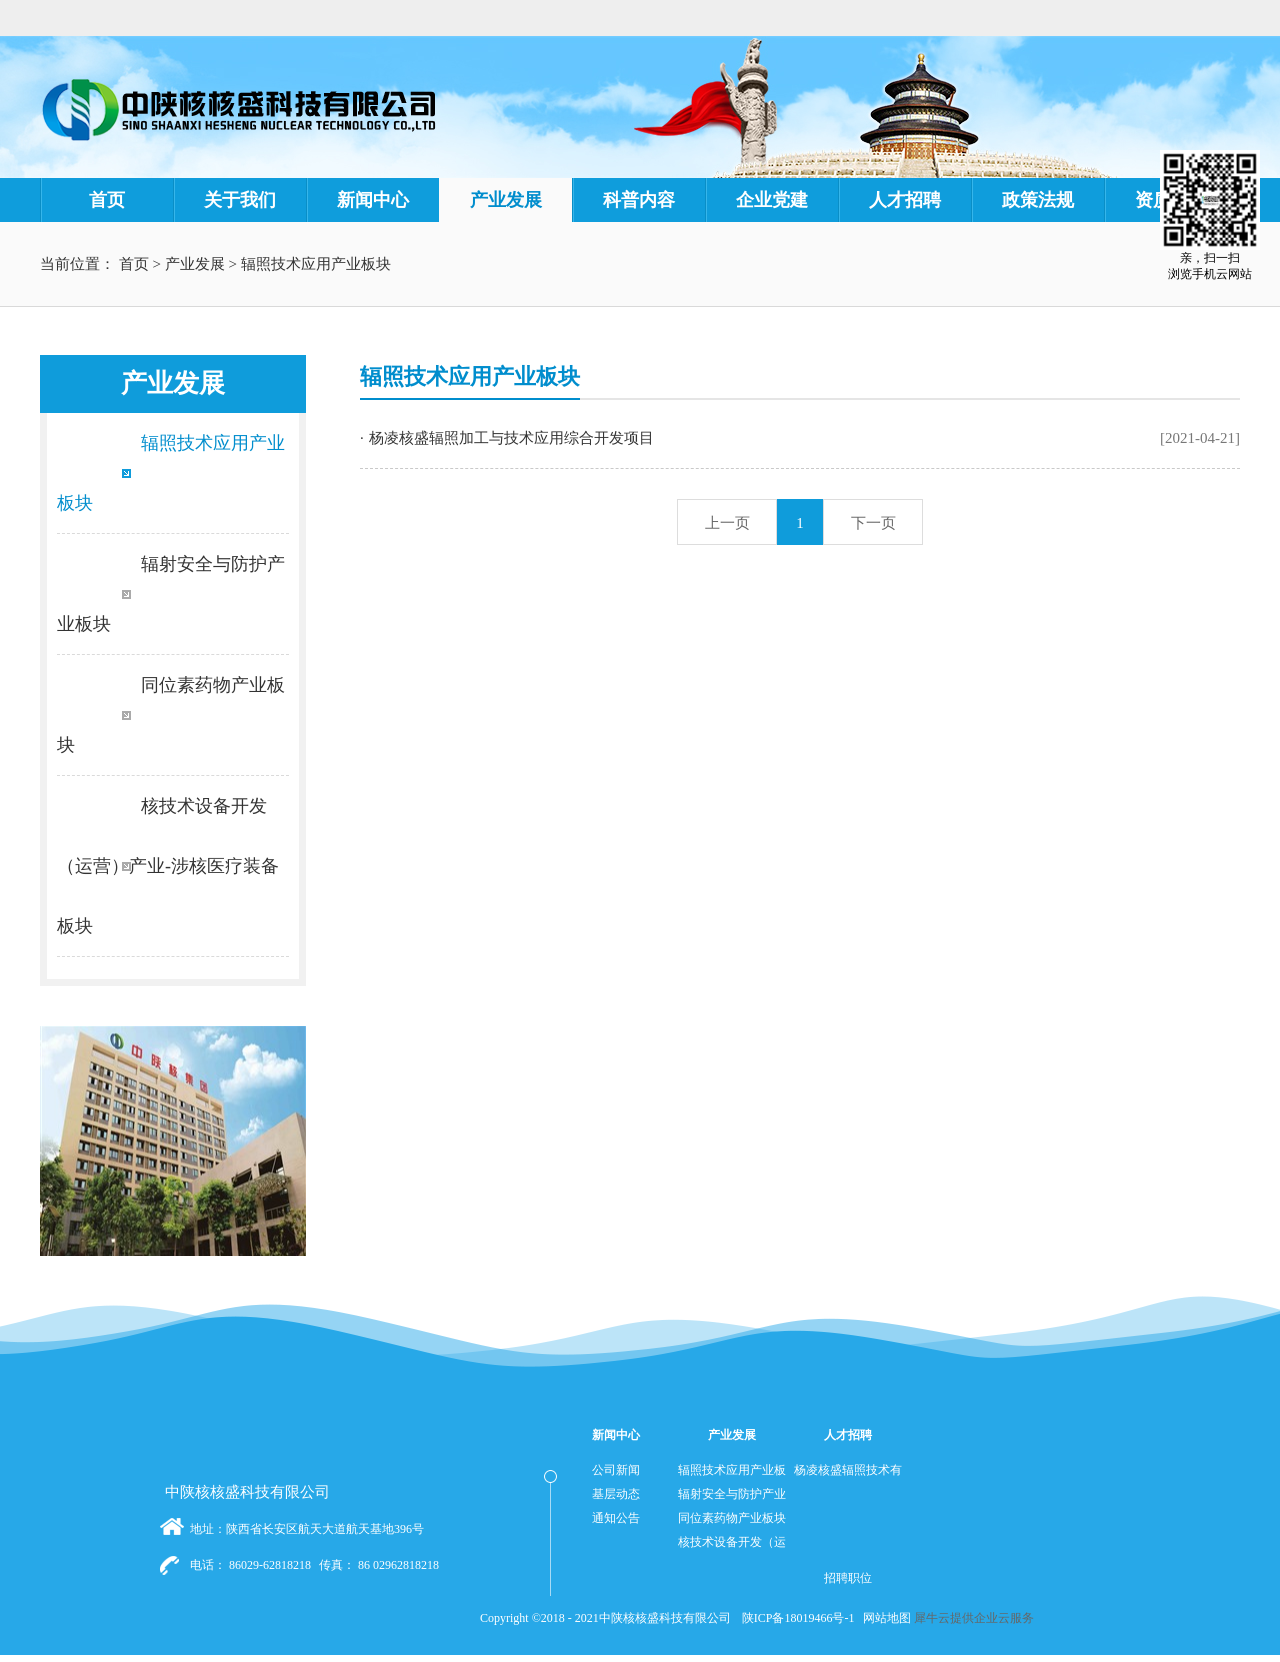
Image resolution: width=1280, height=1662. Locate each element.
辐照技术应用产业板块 (316, 264)
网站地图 (884, 1618)
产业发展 (195, 264)
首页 (107, 200)
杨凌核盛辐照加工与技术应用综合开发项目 (511, 438)
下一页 (873, 523)
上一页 (727, 523)
